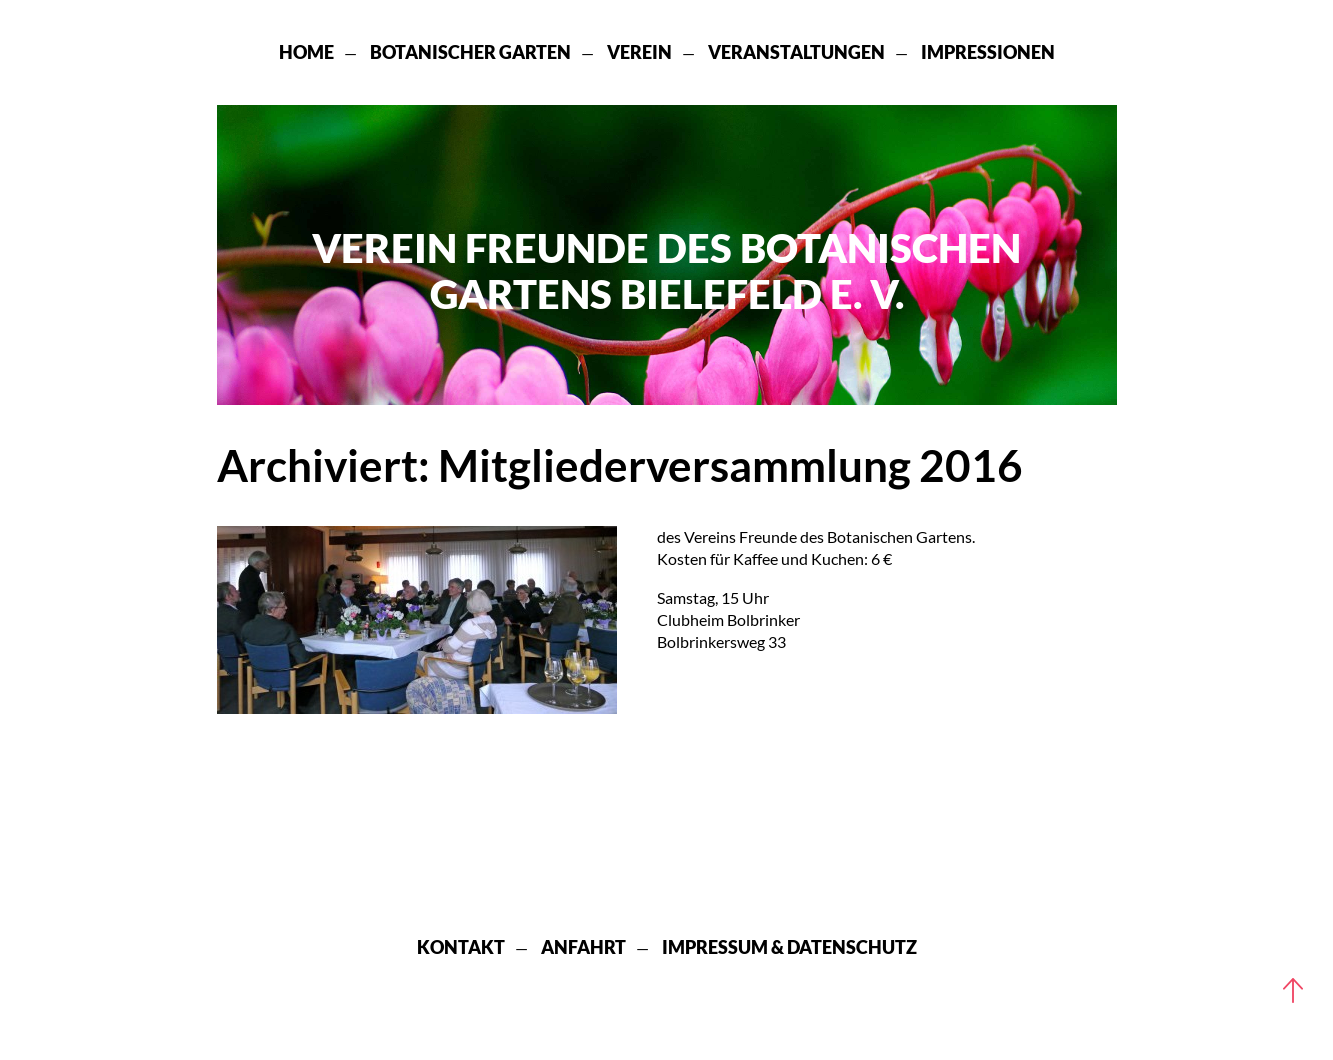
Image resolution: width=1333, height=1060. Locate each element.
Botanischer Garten (470, 52)
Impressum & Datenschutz (789, 947)
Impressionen (988, 52)
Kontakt (461, 947)
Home (306, 52)
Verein (639, 52)
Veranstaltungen (796, 52)
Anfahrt (583, 947)
